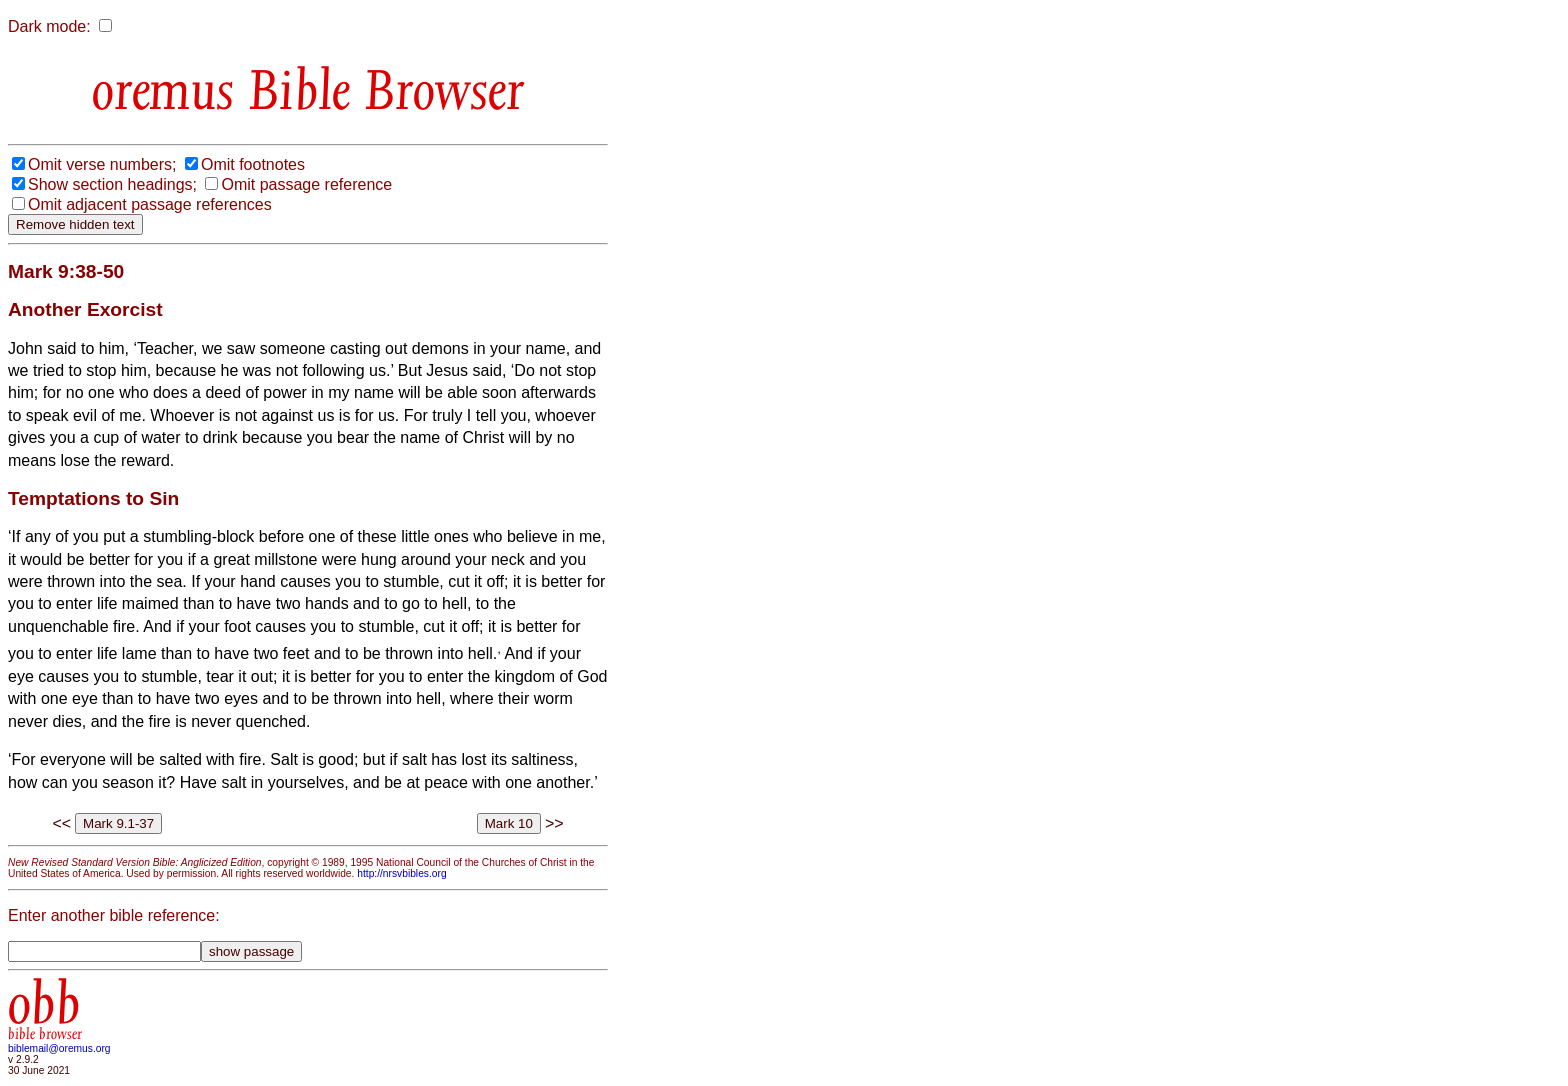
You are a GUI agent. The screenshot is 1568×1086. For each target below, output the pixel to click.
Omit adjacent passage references (150, 204)
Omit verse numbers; (102, 164)
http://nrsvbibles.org (401, 873)
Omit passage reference (306, 184)
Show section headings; (112, 184)
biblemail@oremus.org (59, 1048)
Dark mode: (49, 26)
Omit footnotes (253, 164)
